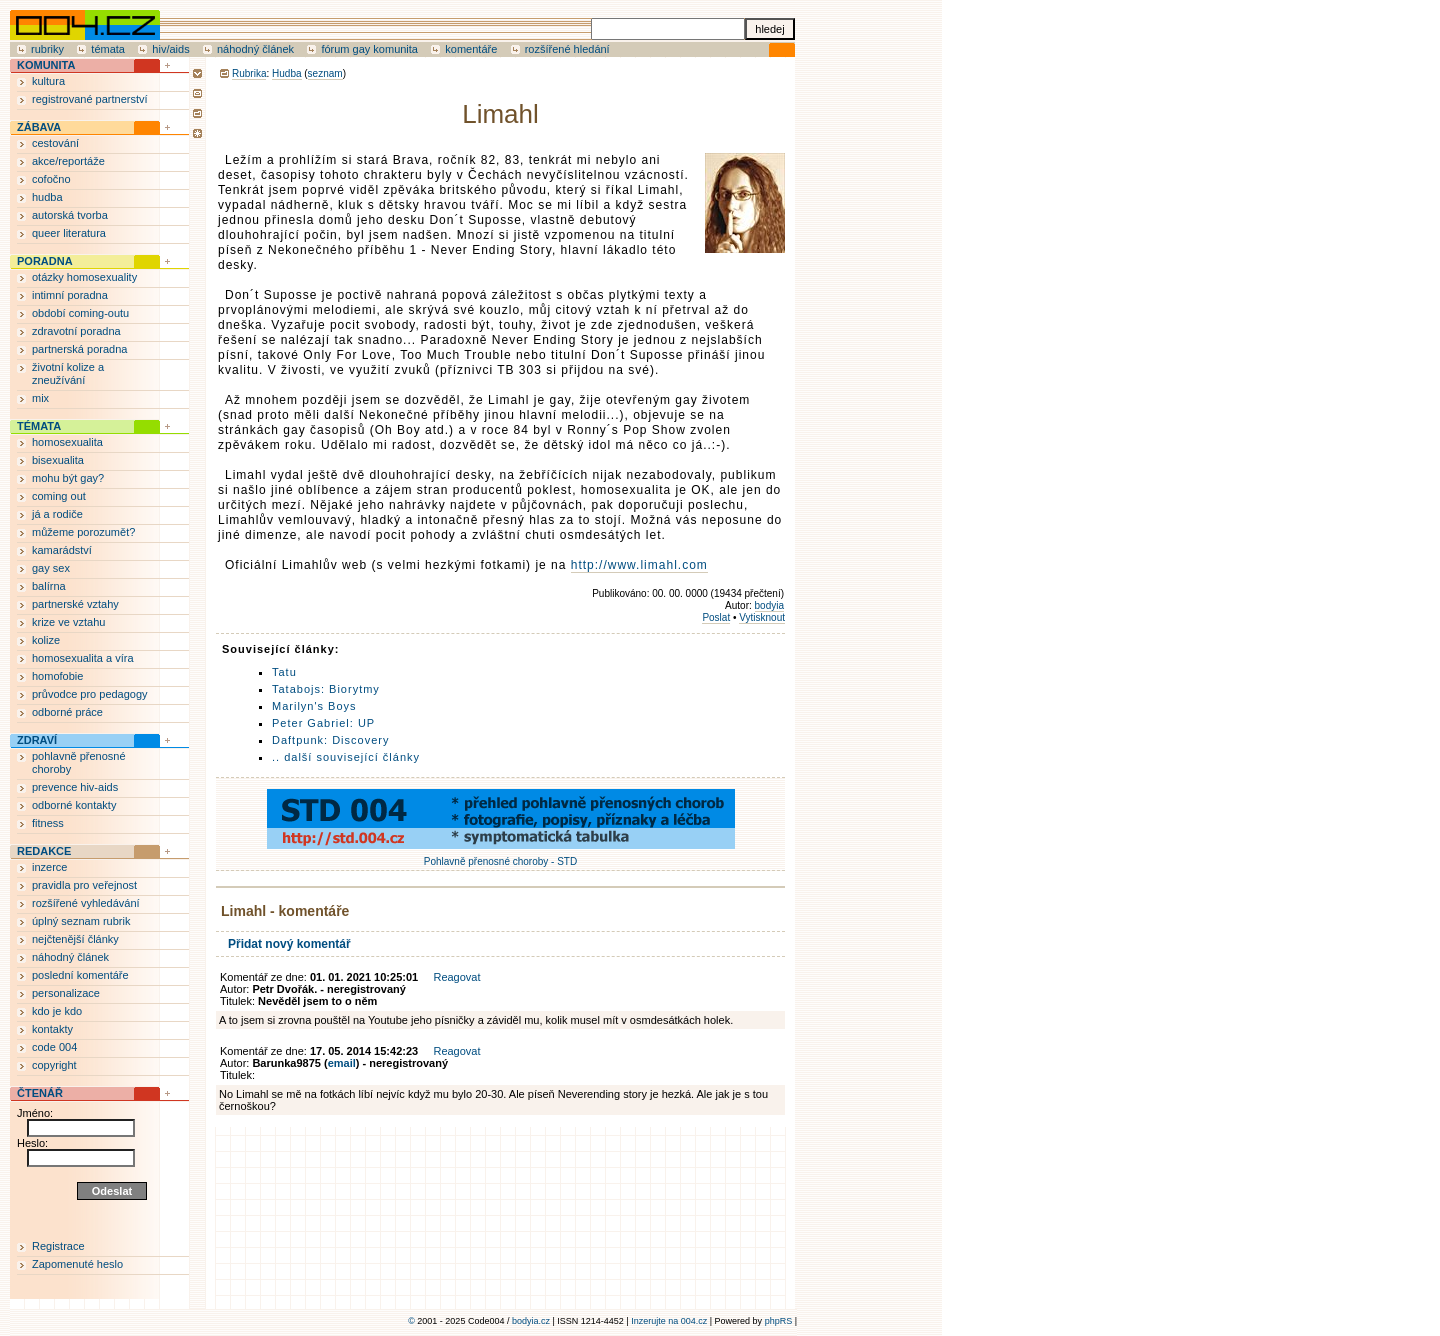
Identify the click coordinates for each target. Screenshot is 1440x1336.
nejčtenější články (75, 939)
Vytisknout (762, 617)
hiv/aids (170, 49)
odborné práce (67, 712)
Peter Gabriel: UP (323, 723)
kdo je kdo (57, 1011)
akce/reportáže (68, 161)
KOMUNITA (46, 65)
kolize (46, 640)
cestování (55, 143)
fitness (48, 823)
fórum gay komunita (369, 49)
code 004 (54, 1047)
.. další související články (346, 757)
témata (108, 49)
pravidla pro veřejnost (84, 885)
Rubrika (249, 73)
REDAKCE (44, 851)
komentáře (471, 49)
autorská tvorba (70, 215)
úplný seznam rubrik (81, 921)
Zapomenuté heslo (77, 1264)
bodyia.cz (531, 1321)
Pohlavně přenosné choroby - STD (501, 856)
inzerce (49, 867)
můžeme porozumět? (83, 532)
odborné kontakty (74, 805)
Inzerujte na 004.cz (669, 1321)
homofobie (57, 676)
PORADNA (45, 261)
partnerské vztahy (75, 604)
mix (40, 398)
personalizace (66, 993)
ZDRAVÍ (37, 740)
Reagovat (456, 977)
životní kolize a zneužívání (68, 373)
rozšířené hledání (567, 49)
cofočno (51, 179)
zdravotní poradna (76, 331)
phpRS (779, 1321)
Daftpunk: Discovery (330, 740)
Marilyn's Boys (314, 706)
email (342, 1063)
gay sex (51, 568)
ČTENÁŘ (40, 1093)
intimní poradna (70, 295)
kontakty (52, 1029)
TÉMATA (39, 426)
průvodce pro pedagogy (90, 694)
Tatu (284, 672)
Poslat (716, 617)
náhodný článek (255, 49)
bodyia (769, 605)
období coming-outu (80, 313)
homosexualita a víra (83, 658)
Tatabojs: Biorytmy (326, 689)
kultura (48, 81)
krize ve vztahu (68, 622)
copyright (54, 1065)
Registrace (58, 1246)
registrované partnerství (90, 99)
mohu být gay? (68, 478)
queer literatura (69, 233)
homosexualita (67, 442)
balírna (49, 586)
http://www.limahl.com (639, 565)
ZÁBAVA (39, 127)
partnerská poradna (79, 349)
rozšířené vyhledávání (86, 903)
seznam (325, 73)
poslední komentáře (80, 975)
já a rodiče (57, 514)
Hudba (286, 73)
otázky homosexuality (84, 277)
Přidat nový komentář (289, 944)
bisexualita (58, 460)
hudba (47, 197)
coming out (59, 496)
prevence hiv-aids (75, 787)
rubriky (47, 49)
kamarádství (62, 550)
